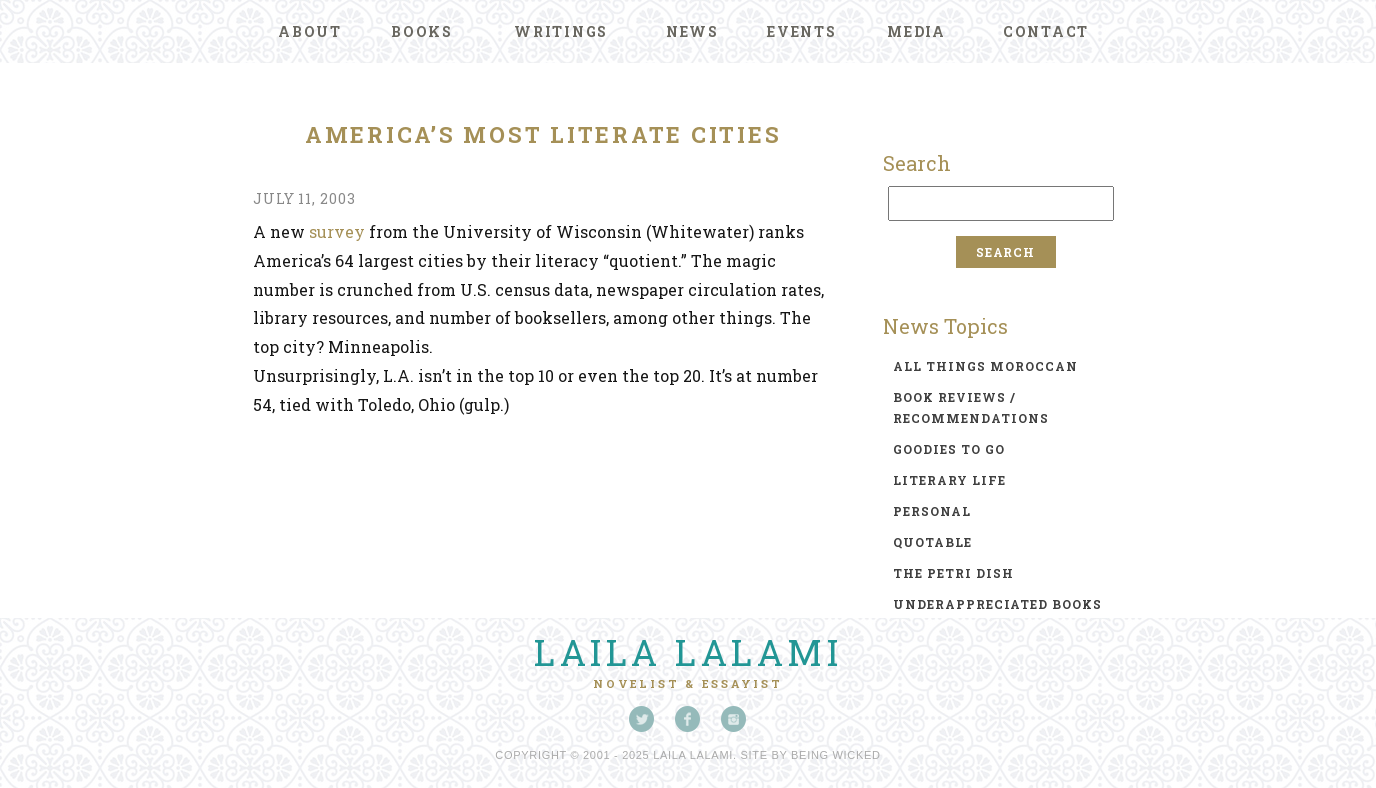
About (310, 31)
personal (932, 511)
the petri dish (953, 573)
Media (916, 31)
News (692, 31)
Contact (1046, 31)
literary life (949, 480)
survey (337, 231)
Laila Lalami (688, 652)
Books (422, 31)
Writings (561, 31)
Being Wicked (836, 755)
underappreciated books (997, 604)
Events (802, 31)
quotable (932, 542)
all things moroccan (985, 366)
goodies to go (949, 449)
